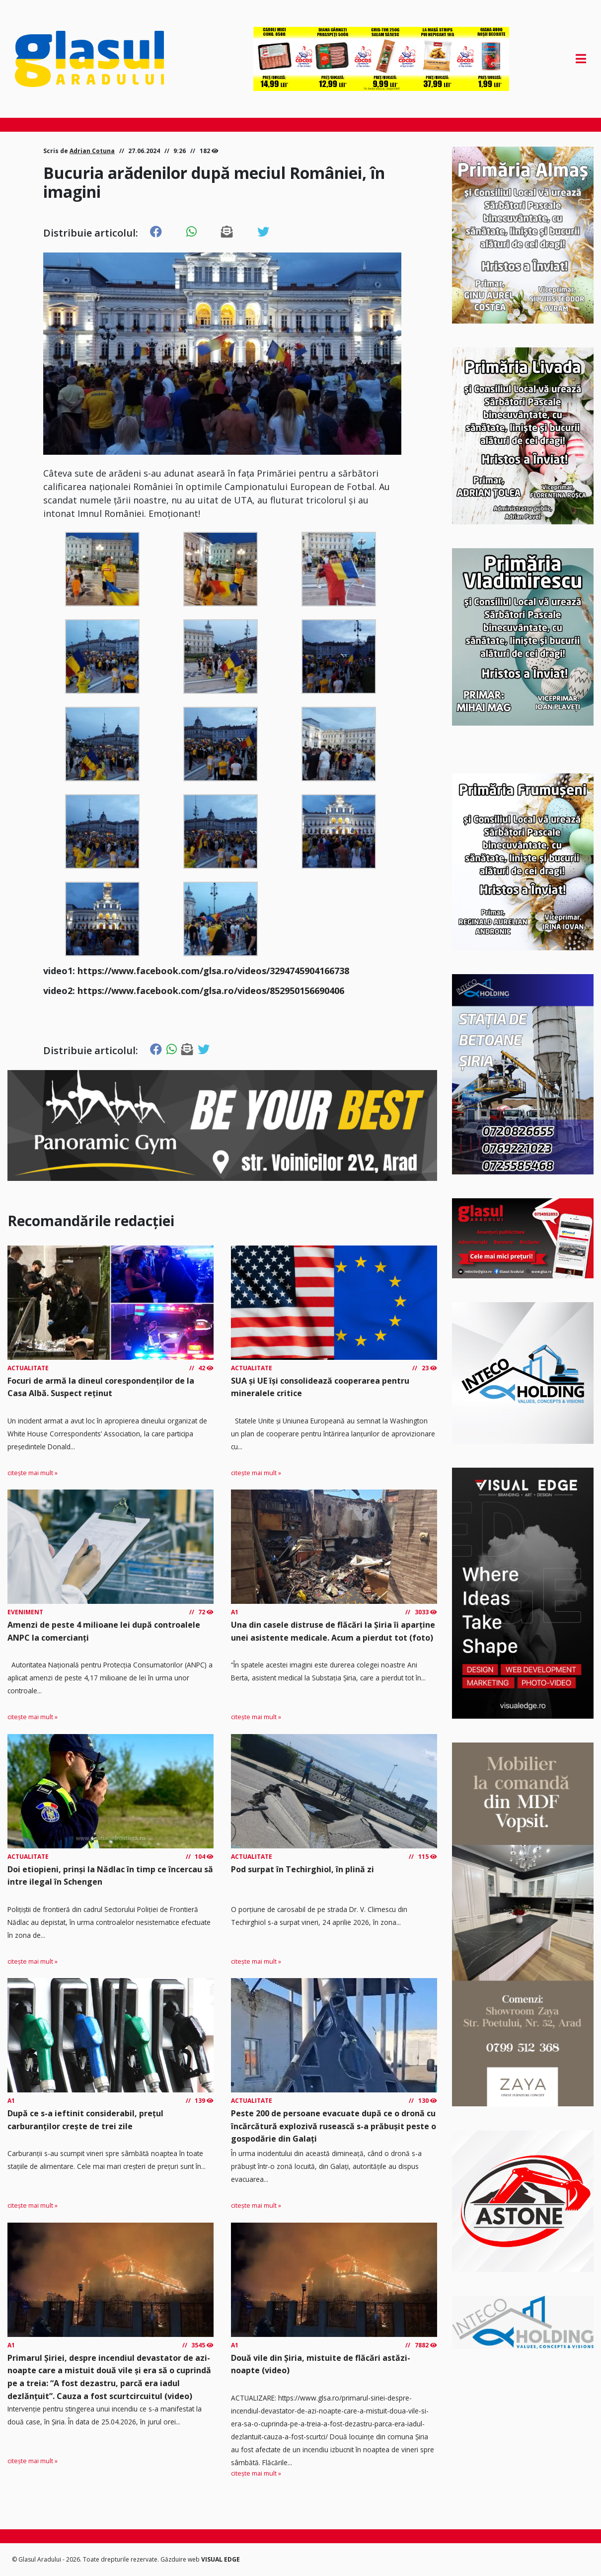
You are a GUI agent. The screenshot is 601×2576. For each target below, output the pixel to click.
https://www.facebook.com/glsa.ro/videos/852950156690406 (210, 991)
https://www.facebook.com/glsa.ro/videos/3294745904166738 (213, 971)
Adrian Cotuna (92, 151)
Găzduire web (180, 2559)
